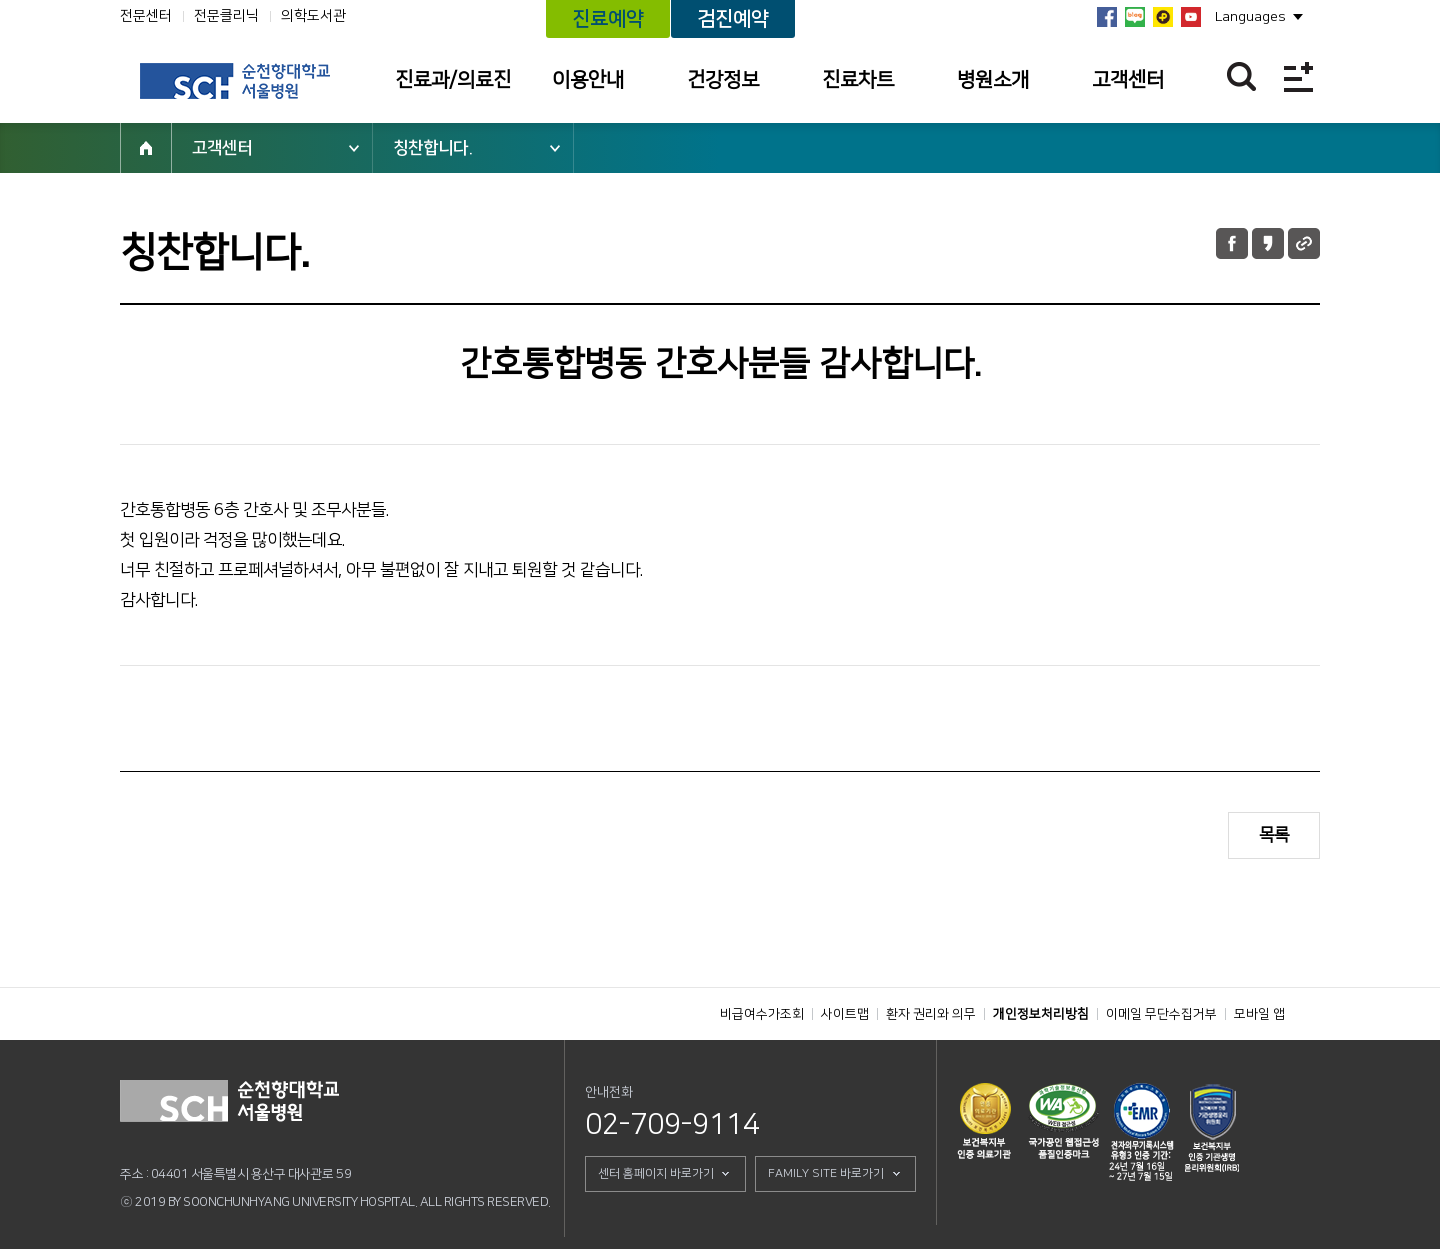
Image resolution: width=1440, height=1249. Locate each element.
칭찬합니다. (433, 148)
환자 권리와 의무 (931, 1014)
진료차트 (858, 80)
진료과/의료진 (453, 80)
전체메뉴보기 (1298, 76)
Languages (1250, 17)
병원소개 (993, 80)
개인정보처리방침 (1041, 1014)
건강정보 (723, 80)
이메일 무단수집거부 (1161, 1014)
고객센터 (1128, 80)
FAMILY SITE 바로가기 (826, 1173)
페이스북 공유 (1232, 243)
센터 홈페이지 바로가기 (656, 1173)
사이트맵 (845, 1014)
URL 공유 (1304, 243)
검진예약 (733, 19)
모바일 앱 (1259, 1014)
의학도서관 (313, 16)
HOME (146, 148)
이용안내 (588, 80)
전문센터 (146, 16)
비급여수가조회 (762, 1014)
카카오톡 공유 (1268, 243)
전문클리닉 (226, 16)
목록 (1274, 835)
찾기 (1241, 76)
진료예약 (608, 19)
